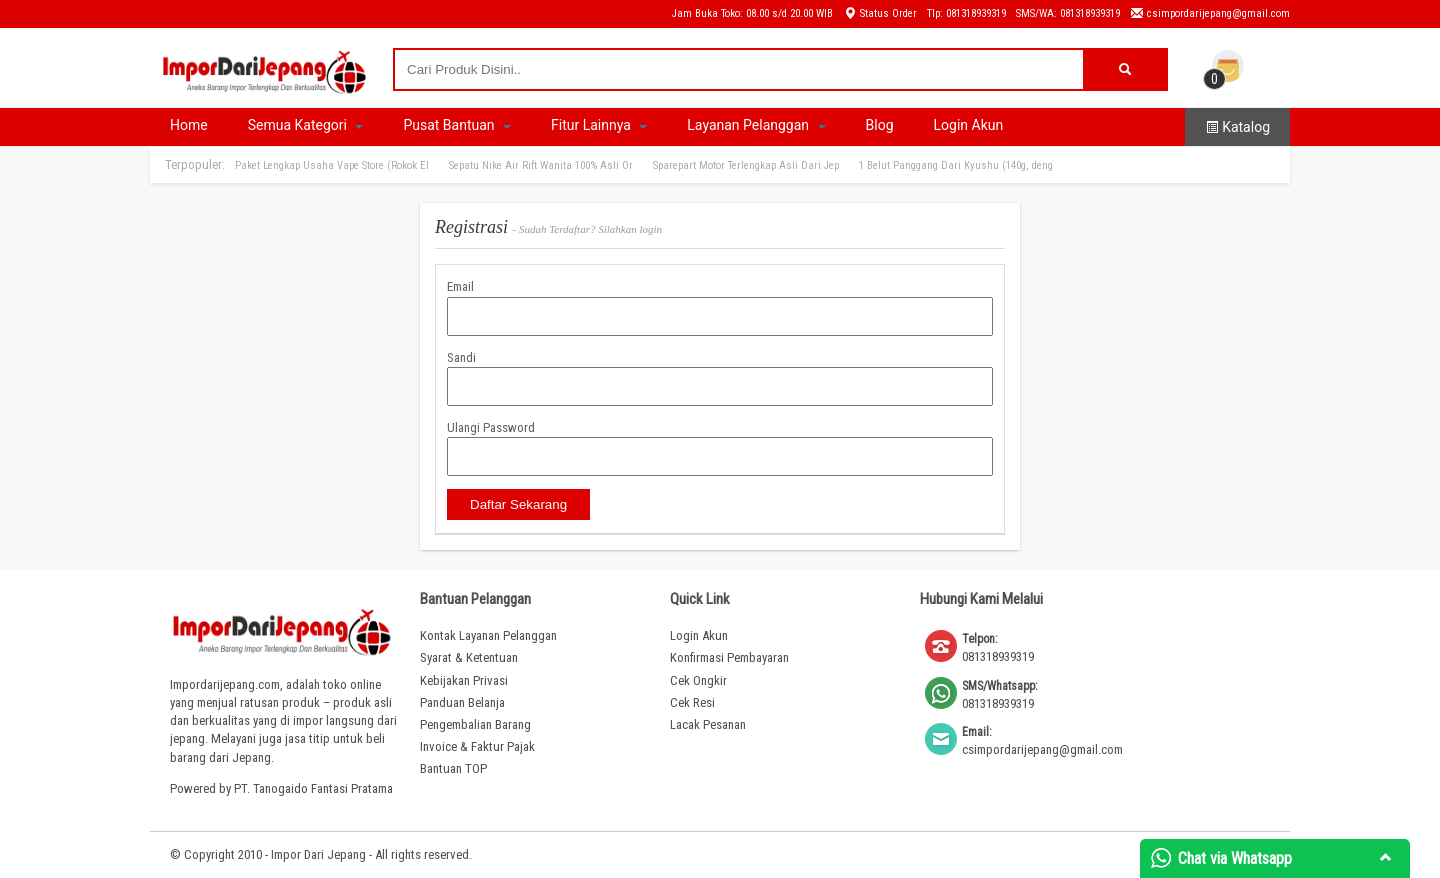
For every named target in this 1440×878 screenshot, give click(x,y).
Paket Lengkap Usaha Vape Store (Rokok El (332, 165)
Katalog (1237, 127)
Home (189, 125)
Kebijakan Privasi (464, 680)
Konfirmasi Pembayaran (729, 657)
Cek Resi (692, 702)
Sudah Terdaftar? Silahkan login (590, 229)
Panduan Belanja (462, 702)
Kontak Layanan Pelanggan (488, 635)
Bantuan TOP (453, 768)
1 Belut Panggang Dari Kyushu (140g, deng (956, 165)
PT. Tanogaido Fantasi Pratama (313, 788)
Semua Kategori (306, 125)
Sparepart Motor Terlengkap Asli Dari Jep (746, 165)
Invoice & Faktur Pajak (477, 746)
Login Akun (969, 125)
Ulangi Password (491, 427)
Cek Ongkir (698, 680)
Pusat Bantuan (457, 125)
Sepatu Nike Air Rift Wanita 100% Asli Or (541, 165)
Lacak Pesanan (708, 724)
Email (460, 286)
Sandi (461, 357)
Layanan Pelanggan (756, 125)
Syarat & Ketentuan (469, 657)
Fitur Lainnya (599, 125)
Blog (880, 125)
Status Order (880, 13)
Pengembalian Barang (475, 724)
